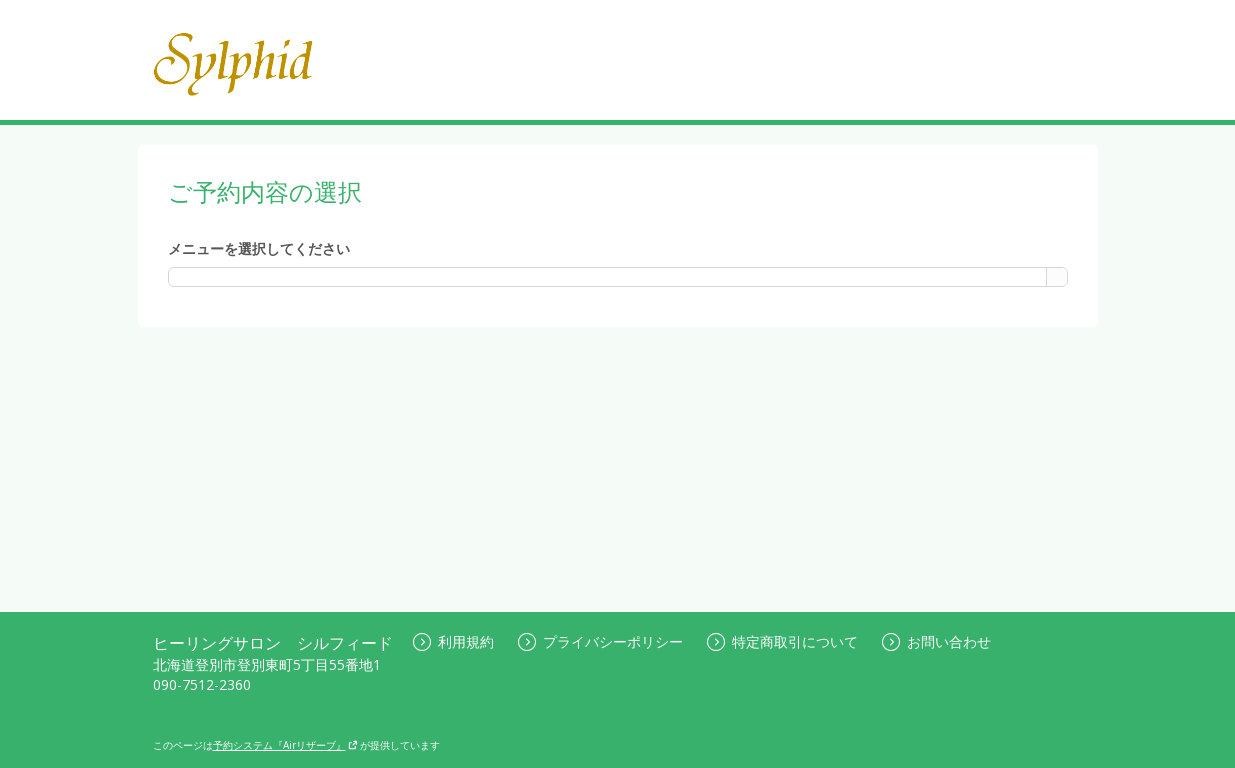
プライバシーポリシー (600, 641)
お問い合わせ (936, 641)
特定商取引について (782, 641)
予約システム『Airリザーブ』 (285, 745)
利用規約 (453, 641)
